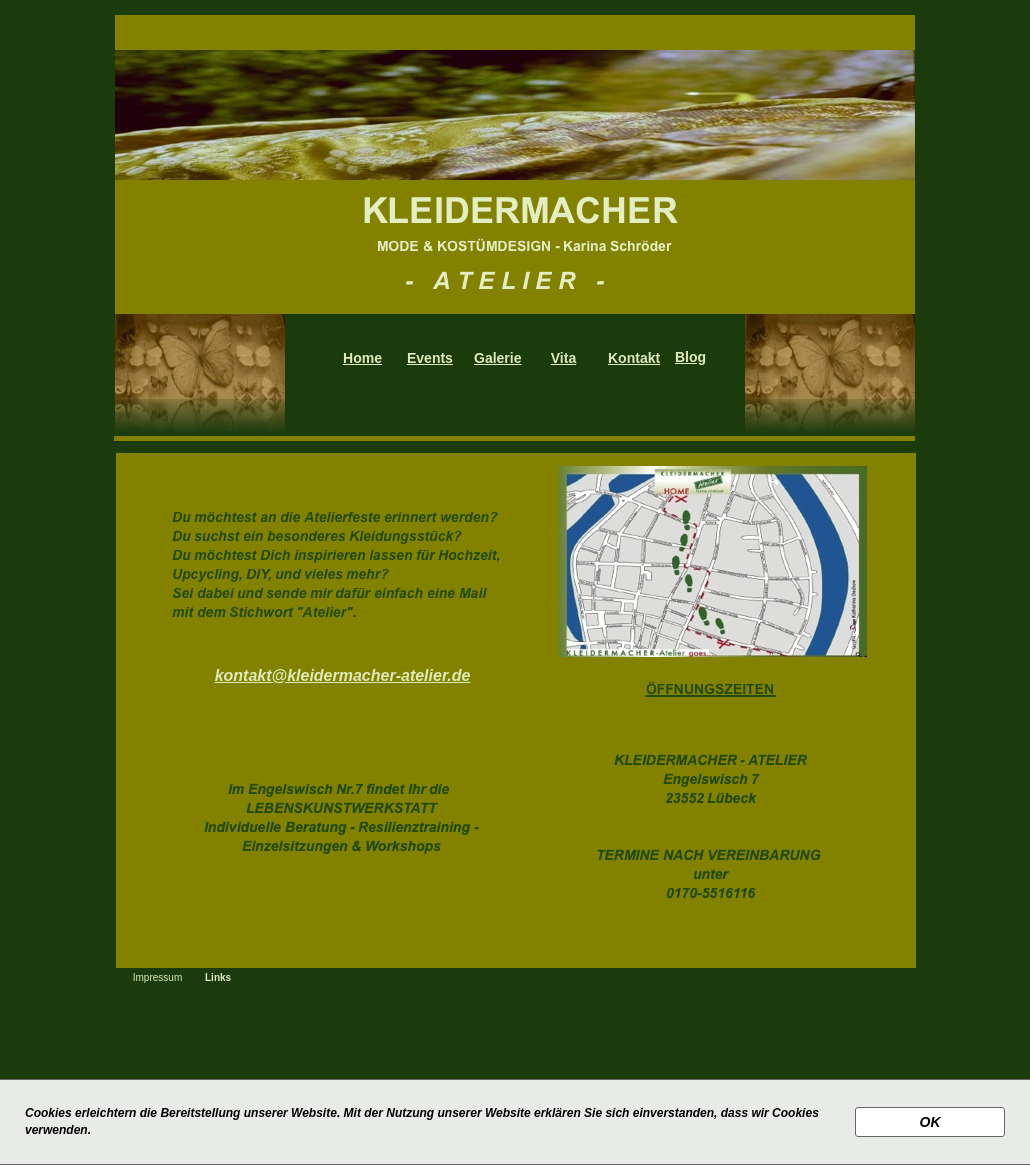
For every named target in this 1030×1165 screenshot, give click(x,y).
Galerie (497, 358)
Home (362, 358)
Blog (690, 357)
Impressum (157, 977)
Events (430, 358)
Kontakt (634, 358)
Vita (563, 358)
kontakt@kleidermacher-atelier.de (343, 675)
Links (218, 977)
